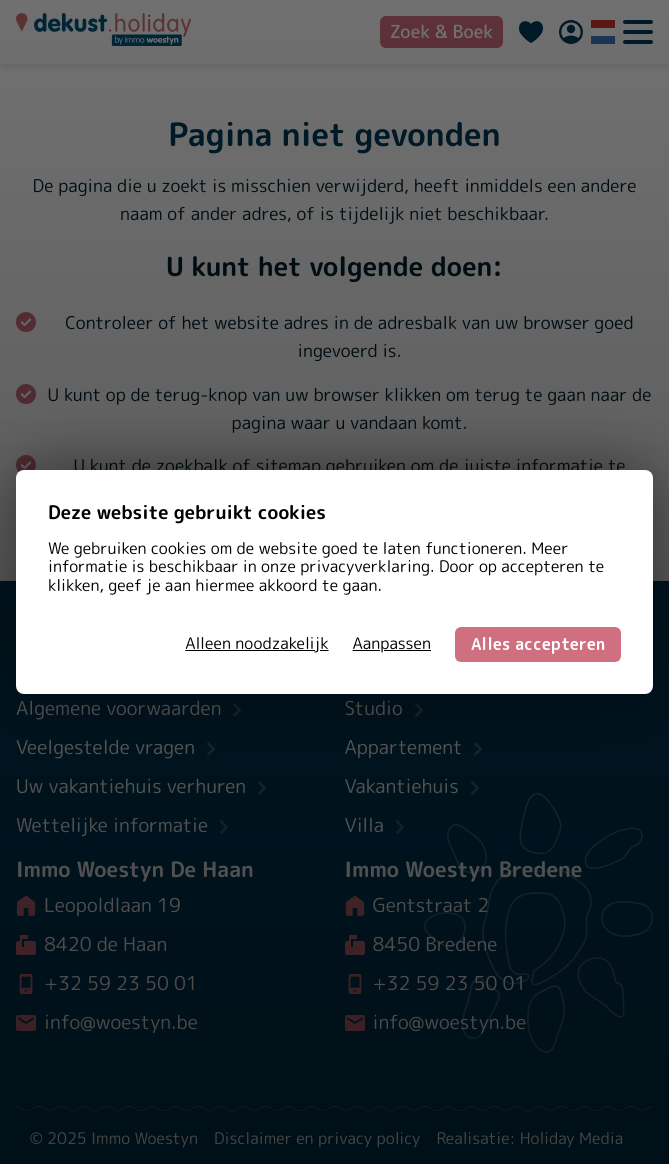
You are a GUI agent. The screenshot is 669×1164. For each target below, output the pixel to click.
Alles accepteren (538, 644)
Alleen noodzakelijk (256, 644)
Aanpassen (392, 644)
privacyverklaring (365, 567)
